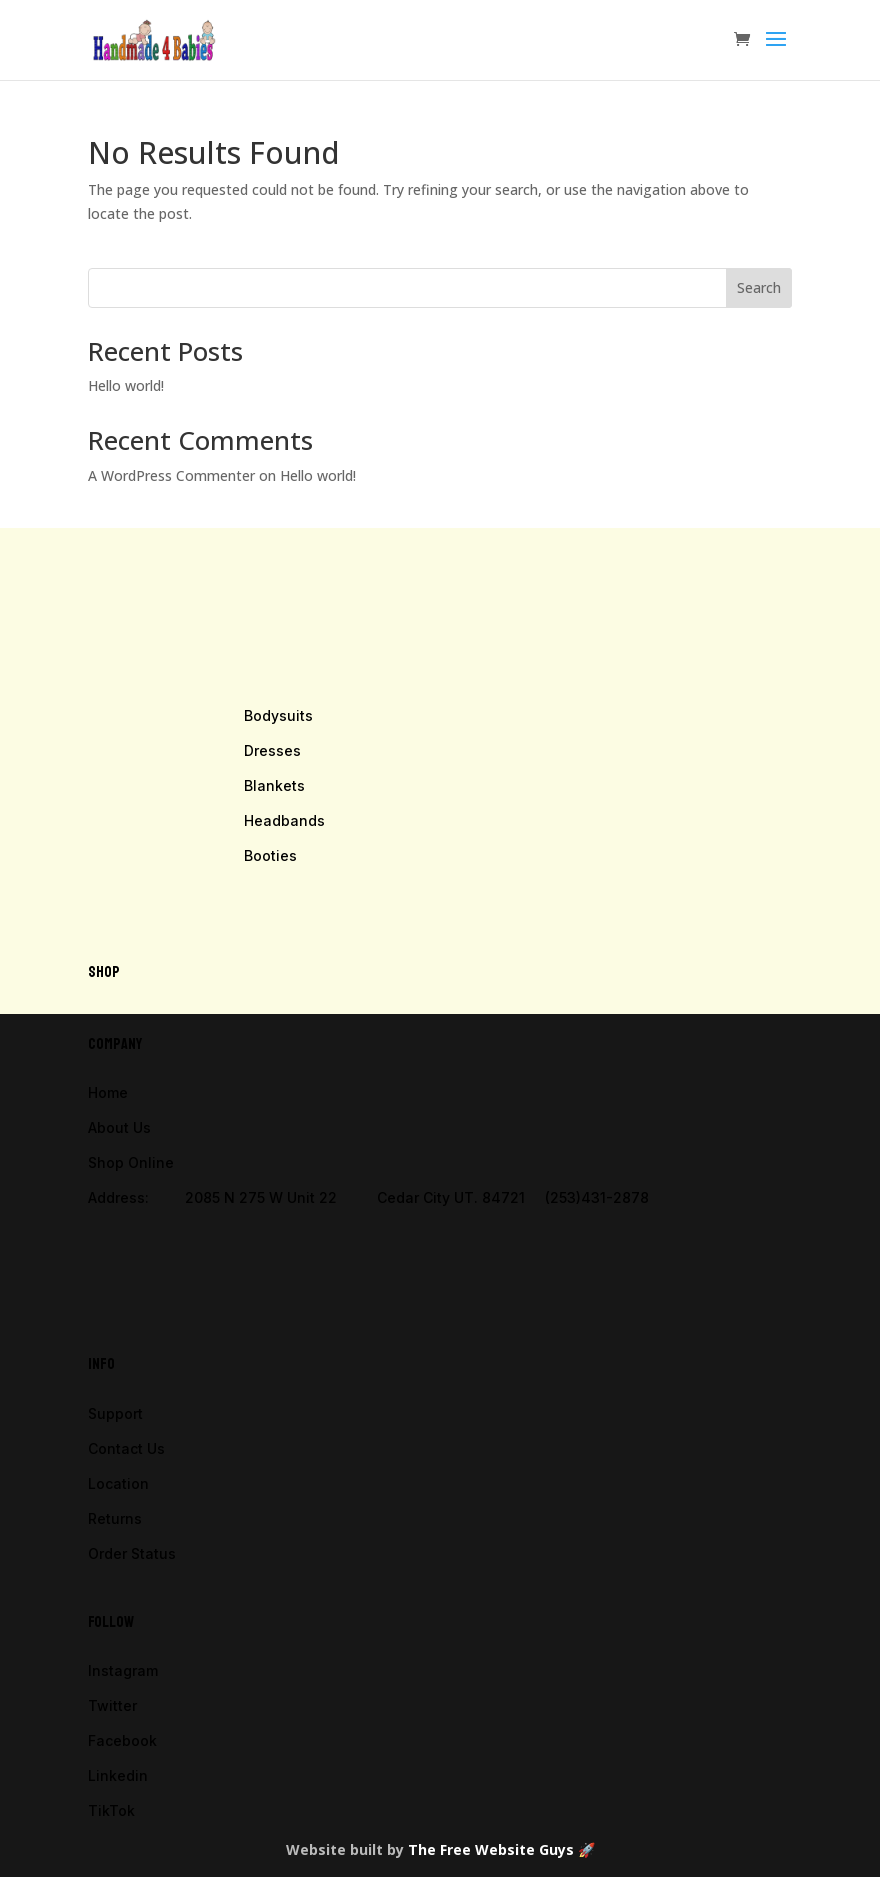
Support (115, 1413)
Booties (270, 855)
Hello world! (126, 385)
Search (759, 287)
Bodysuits (278, 715)
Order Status (132, 1553)
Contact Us (126, 1448)
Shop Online (131, 1162)
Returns (115, 1518)
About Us (119, 1127)
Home (108, 1092)
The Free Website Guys (491, 1849)
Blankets (274, 785)
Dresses (272, 750)
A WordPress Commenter (171, 475)
